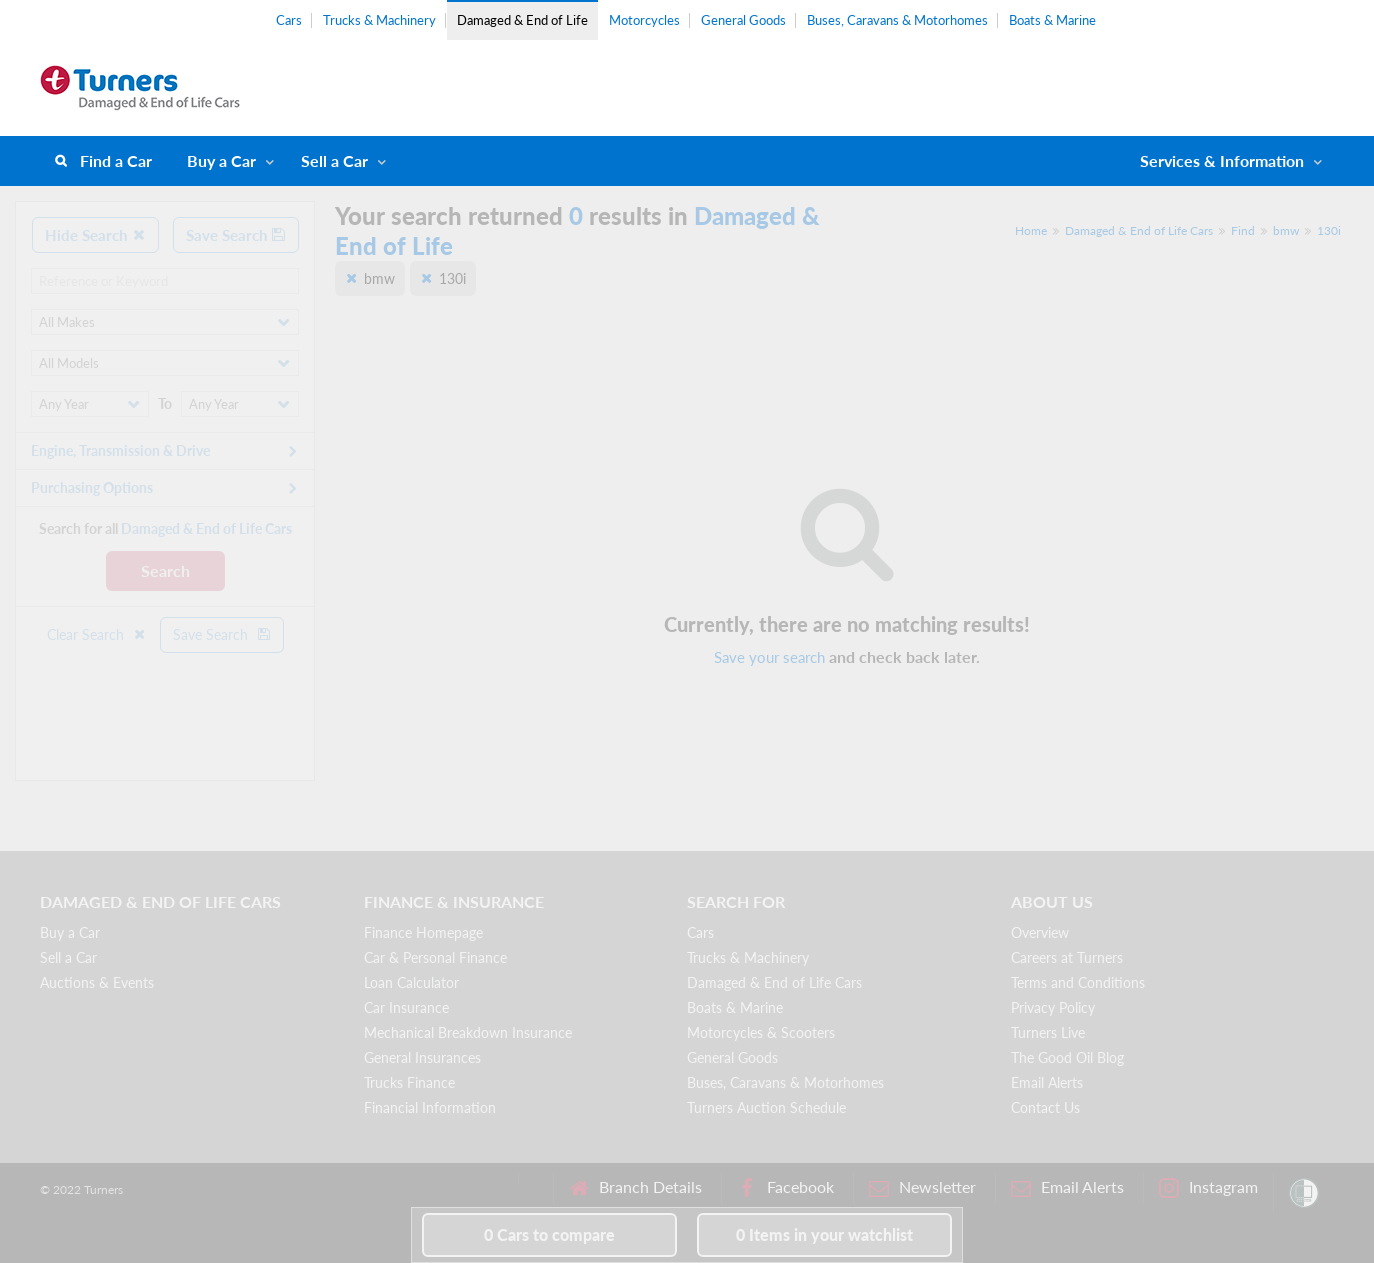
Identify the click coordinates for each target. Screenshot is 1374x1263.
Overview (1040, 932)
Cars (289, 20)
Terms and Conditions (1078, 982)
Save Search (236, 235)
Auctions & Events (97, 982)
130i (1329, 230)
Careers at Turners (1067, 957)
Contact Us (1045, 1107)
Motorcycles (644, 20)
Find (1243, 230)
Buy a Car (221, 160)
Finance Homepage (423, 932)
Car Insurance (406, 1007)
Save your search (769, 657)
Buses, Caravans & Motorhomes (897, 20)
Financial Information (430, 1107)
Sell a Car (334, 160)
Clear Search (97, 634)
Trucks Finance (409, 1082)
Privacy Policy (1053, 1007)
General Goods (743, 20)
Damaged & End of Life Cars (1139, 230)
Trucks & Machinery (379, 20)
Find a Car (116, 160)
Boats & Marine (1052, 20)
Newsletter (922, 1187)
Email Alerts (1047, 1082)
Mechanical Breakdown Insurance (468, 1032)
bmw (1286, 230)
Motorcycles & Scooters (761, 1032)
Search (165, 570)
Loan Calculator (411, 982)
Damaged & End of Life (522, 20)
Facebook (785, 1187)
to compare (549, 1234)
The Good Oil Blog (1067, 1057)
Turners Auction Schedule (766, 1107)
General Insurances (422, 1057)
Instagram (1208, 1187)
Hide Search (95, 235)
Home (1031, 230)
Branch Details (635, 1187)
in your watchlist (824, 1234)
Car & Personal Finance (435, 957)
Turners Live (1048, 1032)
